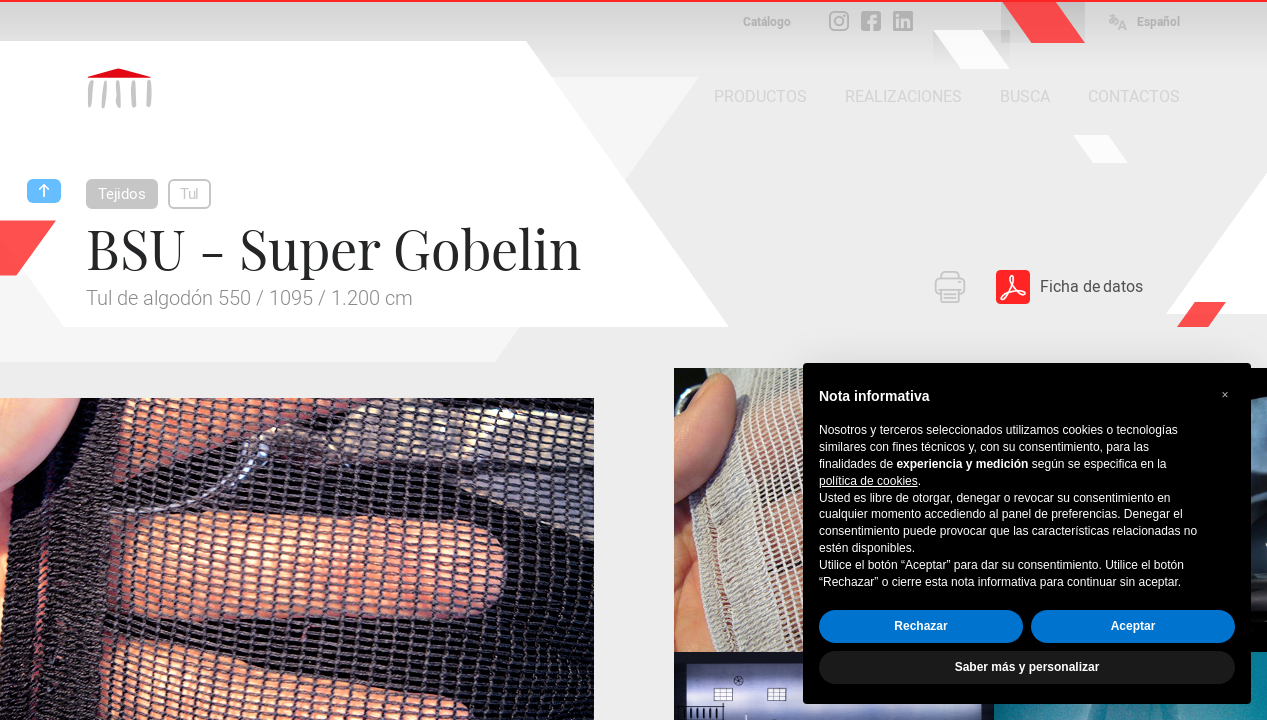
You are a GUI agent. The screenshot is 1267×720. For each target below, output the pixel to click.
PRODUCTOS (760, 96)
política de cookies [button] (868, 481)
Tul (189, 194)
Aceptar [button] (1133, 626)
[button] (1225, 395)
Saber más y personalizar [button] (1027, 667)
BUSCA (1025, 96)
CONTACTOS (1134, 96)
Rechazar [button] (920, 626)
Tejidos (122, 194)
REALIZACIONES (903, 96)
